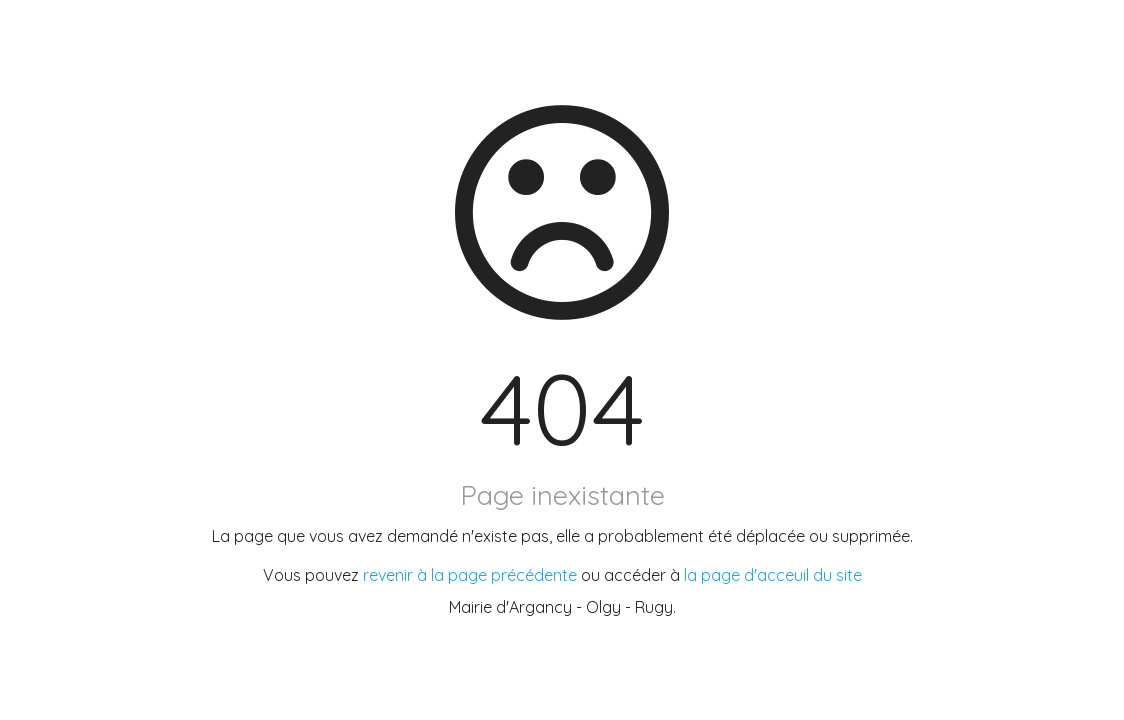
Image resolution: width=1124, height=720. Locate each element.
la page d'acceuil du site (773, 575)
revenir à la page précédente (470, 575)
